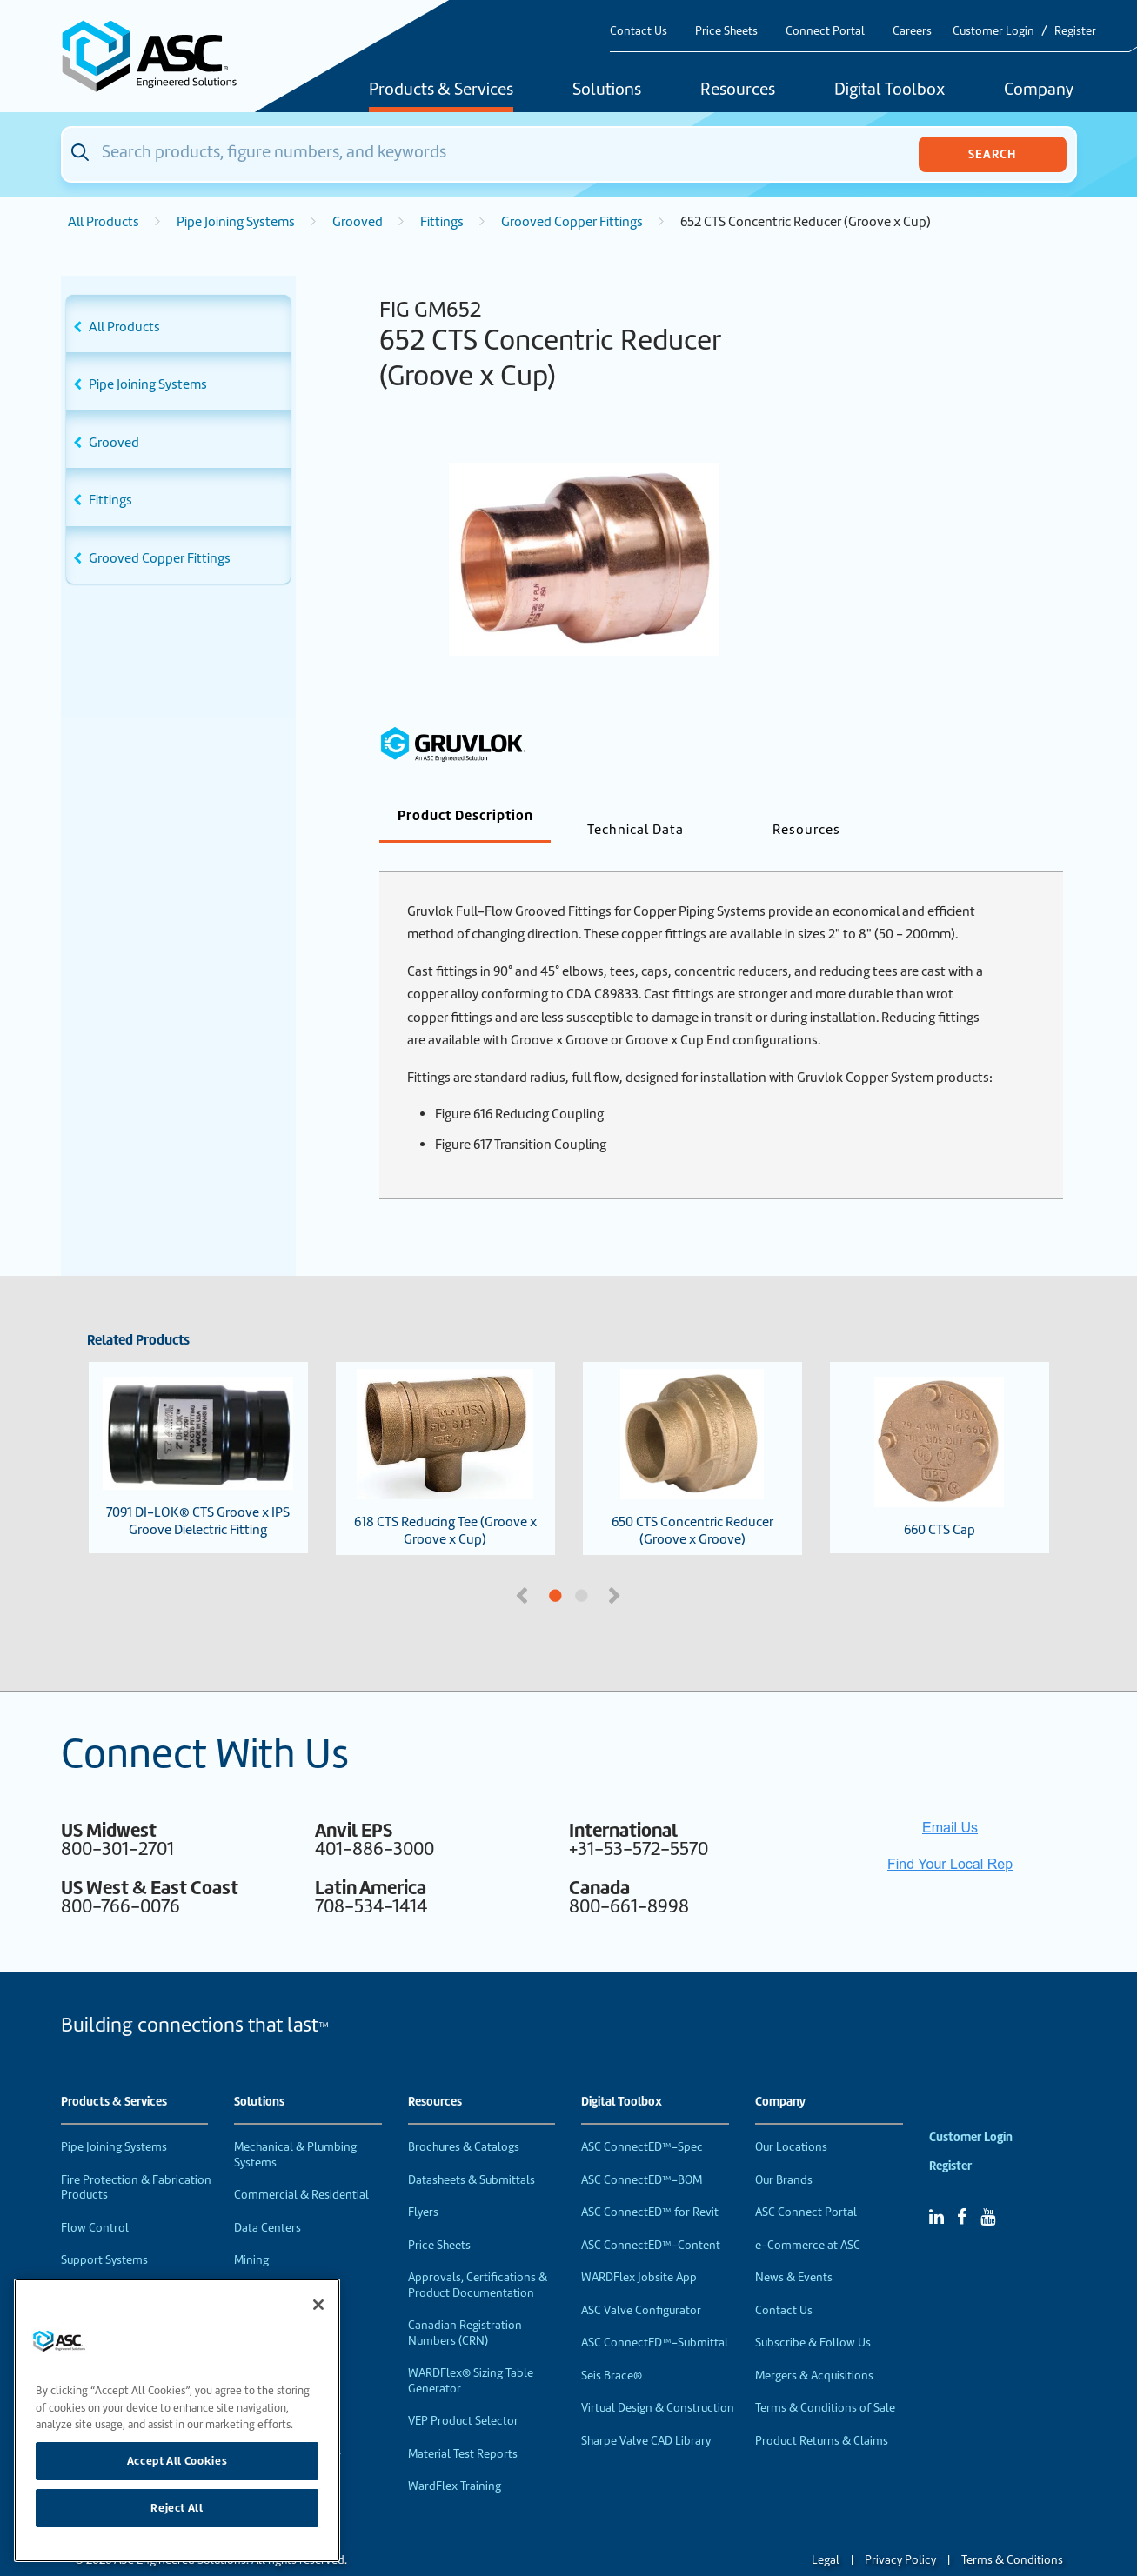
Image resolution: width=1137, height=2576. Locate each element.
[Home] (159, 56)
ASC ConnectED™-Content (650, 2216)
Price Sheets (726, 30)
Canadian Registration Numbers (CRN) (465, 2304)
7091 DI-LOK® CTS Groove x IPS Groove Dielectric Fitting (198, 1429)
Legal (825, 2531)
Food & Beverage (278, 2264)
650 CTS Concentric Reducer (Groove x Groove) (692, 1429)
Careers (912, 30)
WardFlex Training (454, 2457)
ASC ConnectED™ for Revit (650, 2183)
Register (1075, 30)
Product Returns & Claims (821, 2412)
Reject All (177, 2507)
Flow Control (95, 2199)
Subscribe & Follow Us (813, 2313)
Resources (737, 90)
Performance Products (120, 2264)
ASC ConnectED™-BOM (641, 2151)
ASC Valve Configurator (641, 2281)
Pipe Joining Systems (236, 221)
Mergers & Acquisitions (814, 2346)
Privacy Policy (900, 2531)
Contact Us (638, 30)
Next (616, 1565)
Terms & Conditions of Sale (825, 2379)
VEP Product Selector (463, 2392)
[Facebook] (961, 2188)
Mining (251, 2231)
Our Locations (791, 2118)
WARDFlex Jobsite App (639, 2248)
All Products (103, 221)
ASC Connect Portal (806, 2183)
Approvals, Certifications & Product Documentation (477, 2256)
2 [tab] (647, 1568)
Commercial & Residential (301, 2166)
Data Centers (267, 2199)
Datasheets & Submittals (471, 2151)
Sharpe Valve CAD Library (646, 2412)
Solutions (606, 90)
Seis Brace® (611, 2346)
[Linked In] (936, 2188)
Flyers (423, 2183)
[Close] (318, 2305)
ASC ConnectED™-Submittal (654, 2313)
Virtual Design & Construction (657, 2379)
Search (992, 154)
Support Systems (104, 2231)
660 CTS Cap (939, 1429)
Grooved (357, 221)
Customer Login (993, 30)
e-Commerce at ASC (807, 2216)
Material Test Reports (463, 2425)
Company (1038, 90)
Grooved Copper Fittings (572, 221)
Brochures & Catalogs (463, 2118)
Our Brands (784, 2151)
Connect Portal (825, 30)
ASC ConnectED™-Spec (642, 2118)
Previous (523, 1565)
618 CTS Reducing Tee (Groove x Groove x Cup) (445, 1429)
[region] (177, 2420)
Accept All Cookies (177, 2460)
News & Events (794, 2248)
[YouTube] (987, 2188)
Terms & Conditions (1012, 2531)
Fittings (442, 221)
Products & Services (441, 90)
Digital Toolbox (889, 90)
